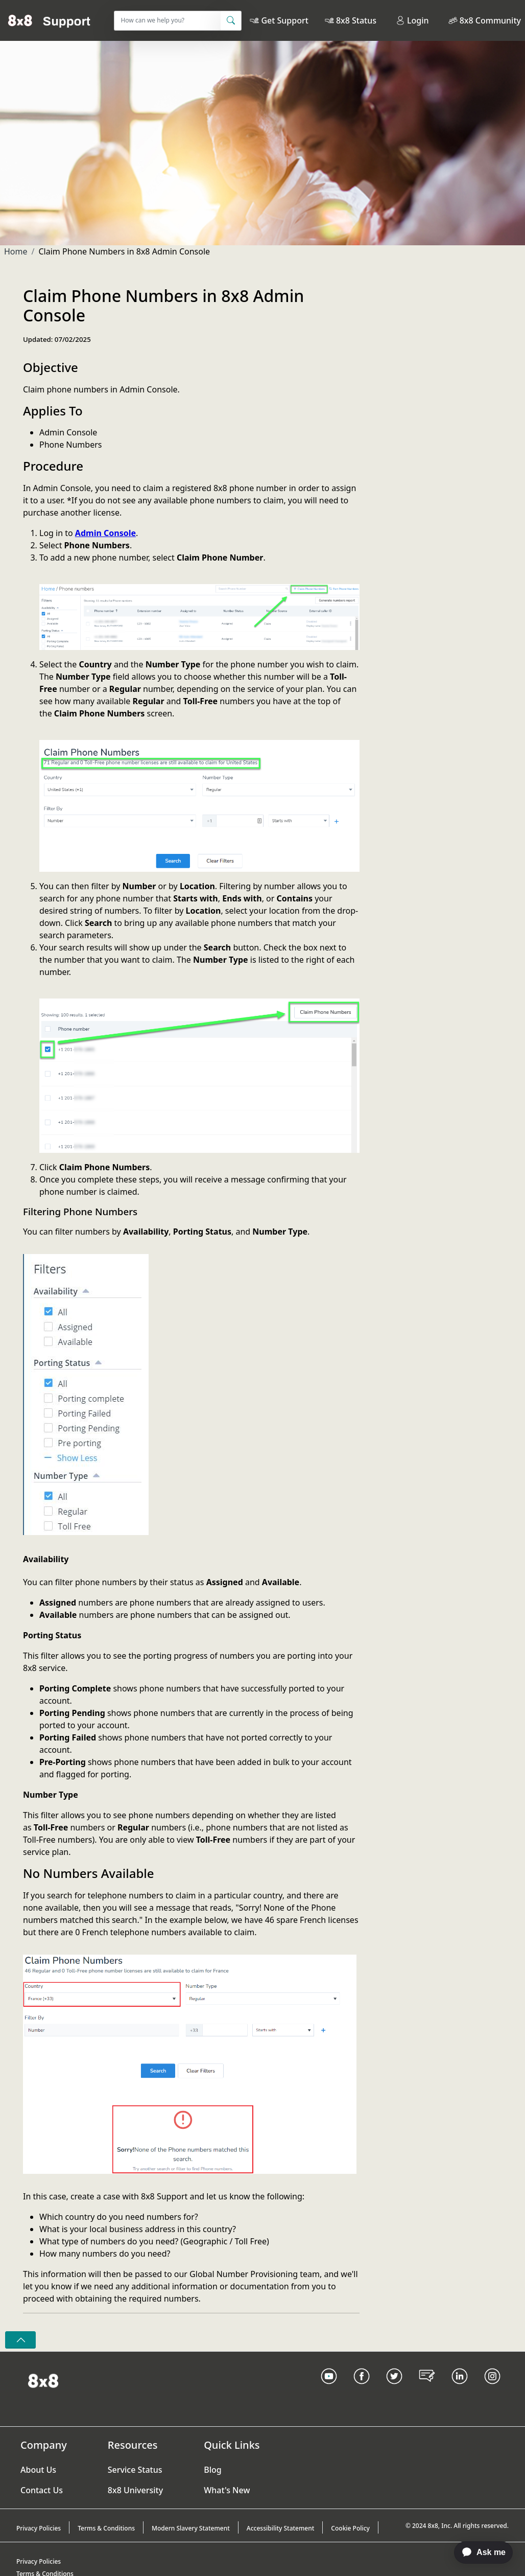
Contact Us (41, 2490)
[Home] (49, 20)
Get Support (284, 20)
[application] (478, 2552)
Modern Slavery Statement (191, 2528)
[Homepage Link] (43, 2380)
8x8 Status (356, 20)
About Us (38, 2469)
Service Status (135, 2469)
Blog (212, 2469)
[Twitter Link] (394, 2389)
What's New (227, 2490)
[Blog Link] (427, 2389)
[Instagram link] (492, 2389)
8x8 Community (490, 20)
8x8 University (135, 2490)
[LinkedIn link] (459, 2389)
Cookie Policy (350, 2528)
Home (16, 251)
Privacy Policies (38, 2528)
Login (412, 20)
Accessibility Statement (281, 2528)
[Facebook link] (361, 2389)
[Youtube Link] (329, 2389)
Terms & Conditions (106, 2528)
